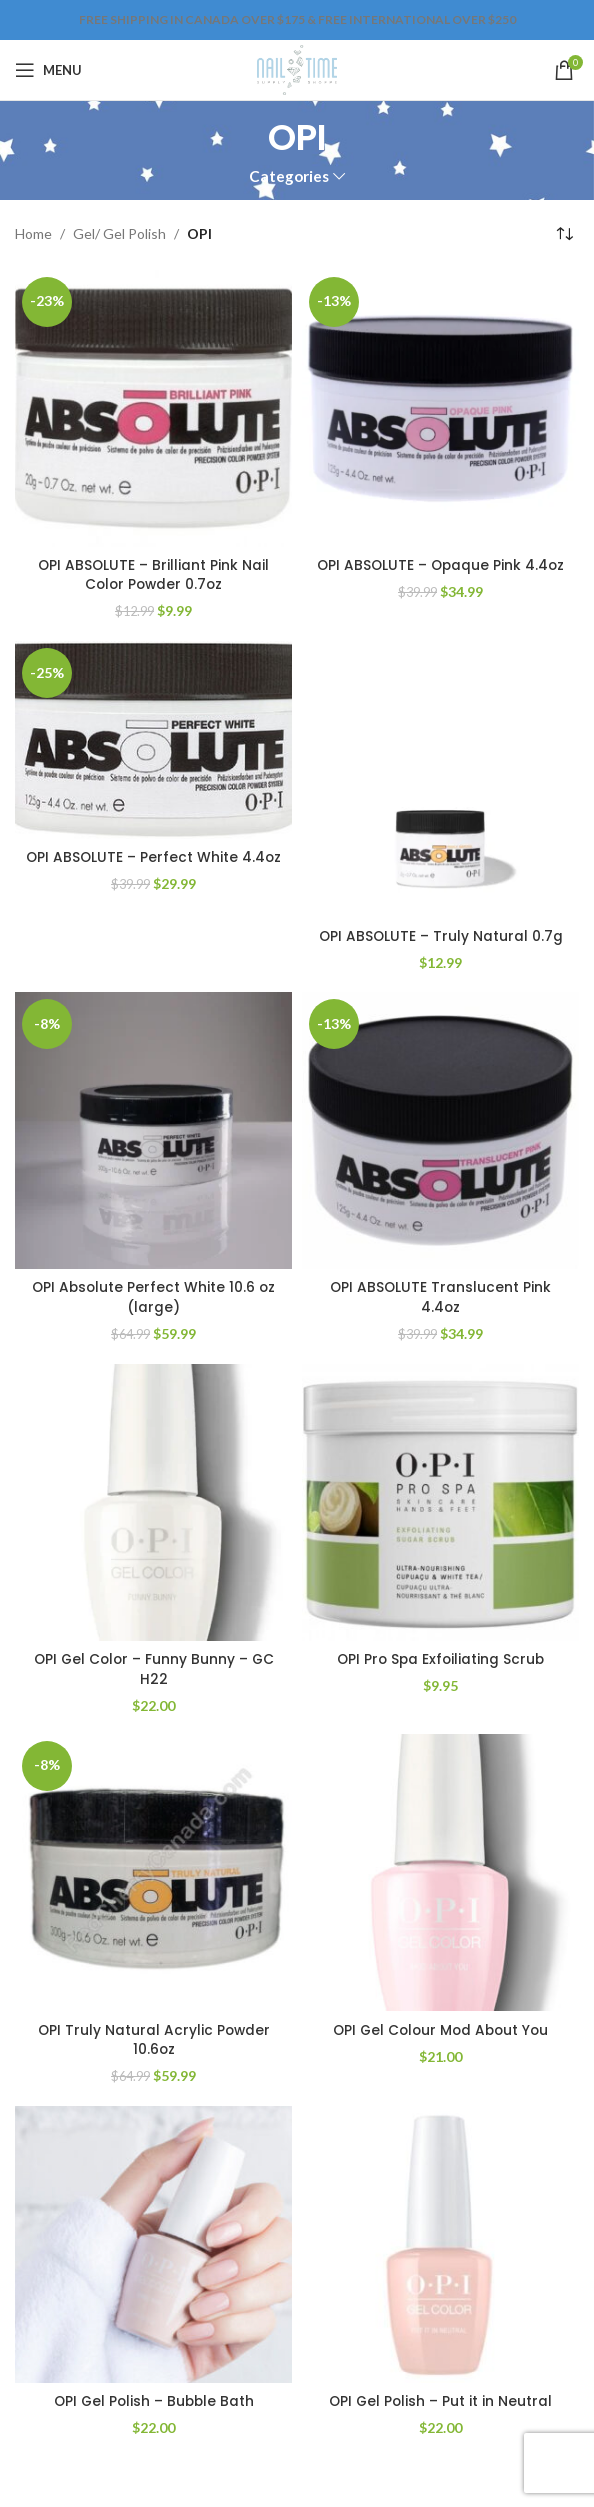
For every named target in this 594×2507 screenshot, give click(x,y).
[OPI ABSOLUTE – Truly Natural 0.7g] (440, 779)
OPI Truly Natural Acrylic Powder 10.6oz (153, 2040)
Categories (289, 176)
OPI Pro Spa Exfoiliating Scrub (441, 1659)
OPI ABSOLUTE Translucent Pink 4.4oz (440, 1297)
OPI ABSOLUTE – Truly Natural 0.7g (441, 936)
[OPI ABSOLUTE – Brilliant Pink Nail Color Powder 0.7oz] (153, 408)
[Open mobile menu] (48, 70)
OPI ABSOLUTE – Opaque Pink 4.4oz (441, 565)
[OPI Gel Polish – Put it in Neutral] (440, 2244)
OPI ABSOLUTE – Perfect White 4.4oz (154, 867)
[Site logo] (296, 68)
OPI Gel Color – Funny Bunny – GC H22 (153, 1669)
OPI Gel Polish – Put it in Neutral (441, 2401)
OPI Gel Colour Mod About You (440, 2030)
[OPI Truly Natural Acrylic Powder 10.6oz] (153, 1872)
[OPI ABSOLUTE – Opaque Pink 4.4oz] (440, 408)
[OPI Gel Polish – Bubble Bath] (153, 2244)
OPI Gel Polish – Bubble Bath (153, 2401)
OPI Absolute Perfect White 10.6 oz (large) (153, 1297)
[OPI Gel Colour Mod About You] (440, 1872)
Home (33, 233)
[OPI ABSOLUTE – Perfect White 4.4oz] (153, 740)
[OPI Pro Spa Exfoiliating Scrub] (440, 1502)
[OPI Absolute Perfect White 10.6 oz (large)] (153, 1130)
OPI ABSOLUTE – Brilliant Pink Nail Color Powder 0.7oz (153, 575)
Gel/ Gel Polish (119, 233)
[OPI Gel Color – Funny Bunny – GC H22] (153, 1502)
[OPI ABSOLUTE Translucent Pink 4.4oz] (440, 1130)
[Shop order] (564, 235)
